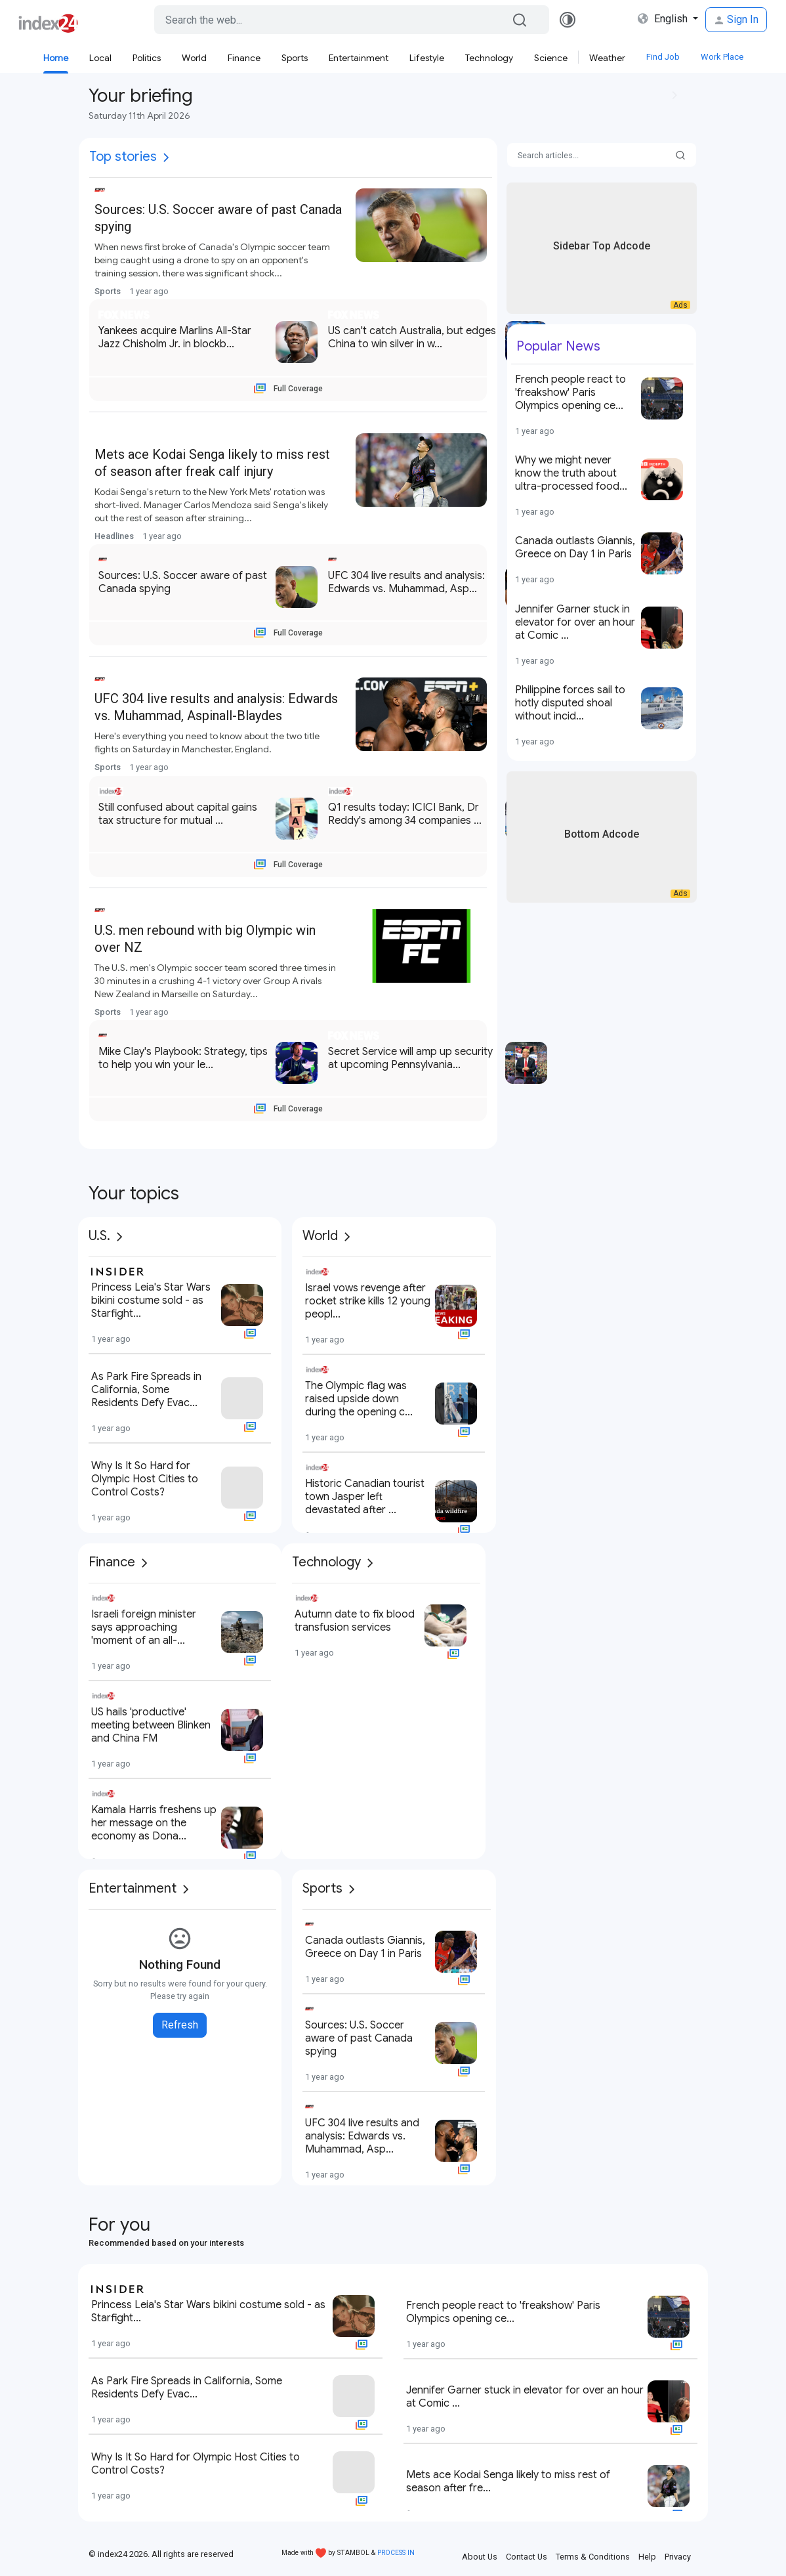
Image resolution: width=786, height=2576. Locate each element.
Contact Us (526, 2557)
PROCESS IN (396, 2552)
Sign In (736, 19)
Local (100, 58)
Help (647, 2557)
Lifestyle (426, 58)
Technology (489, 58)
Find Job (663, 57)
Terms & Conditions (593, 2557)
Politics (147, 58)
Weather (607, 58)
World (194, 58)
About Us (479, 2557)
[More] (166, 157)
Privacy (678, 2557)
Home (55, 58)
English (664, 18)
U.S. (99, 1236)
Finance (244, 58)
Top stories (123, 156)
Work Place (722, 57)
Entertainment (358, 58)
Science (551, 58)
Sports (294, 58)
